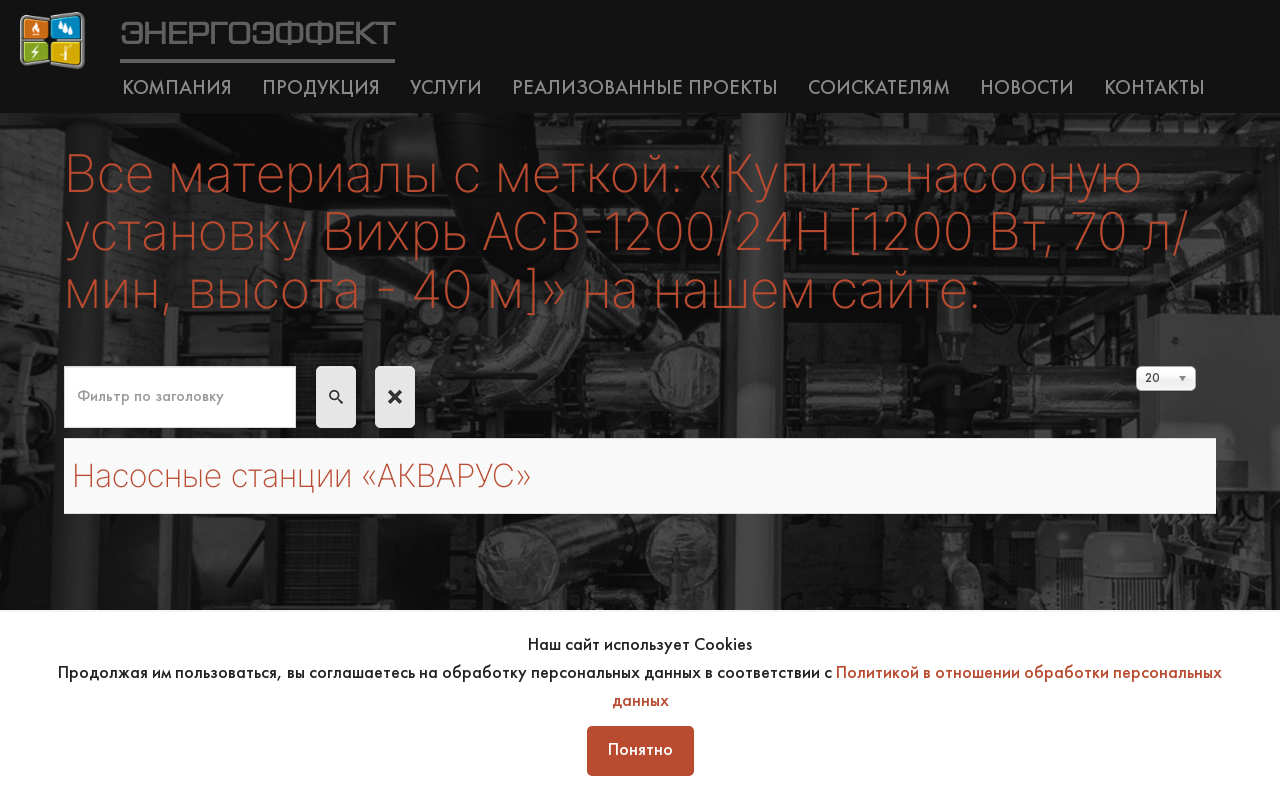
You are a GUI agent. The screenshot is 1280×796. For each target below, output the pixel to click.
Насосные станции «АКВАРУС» (302, 475)
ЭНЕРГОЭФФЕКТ (257, 35)
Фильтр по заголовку (64, 366)
